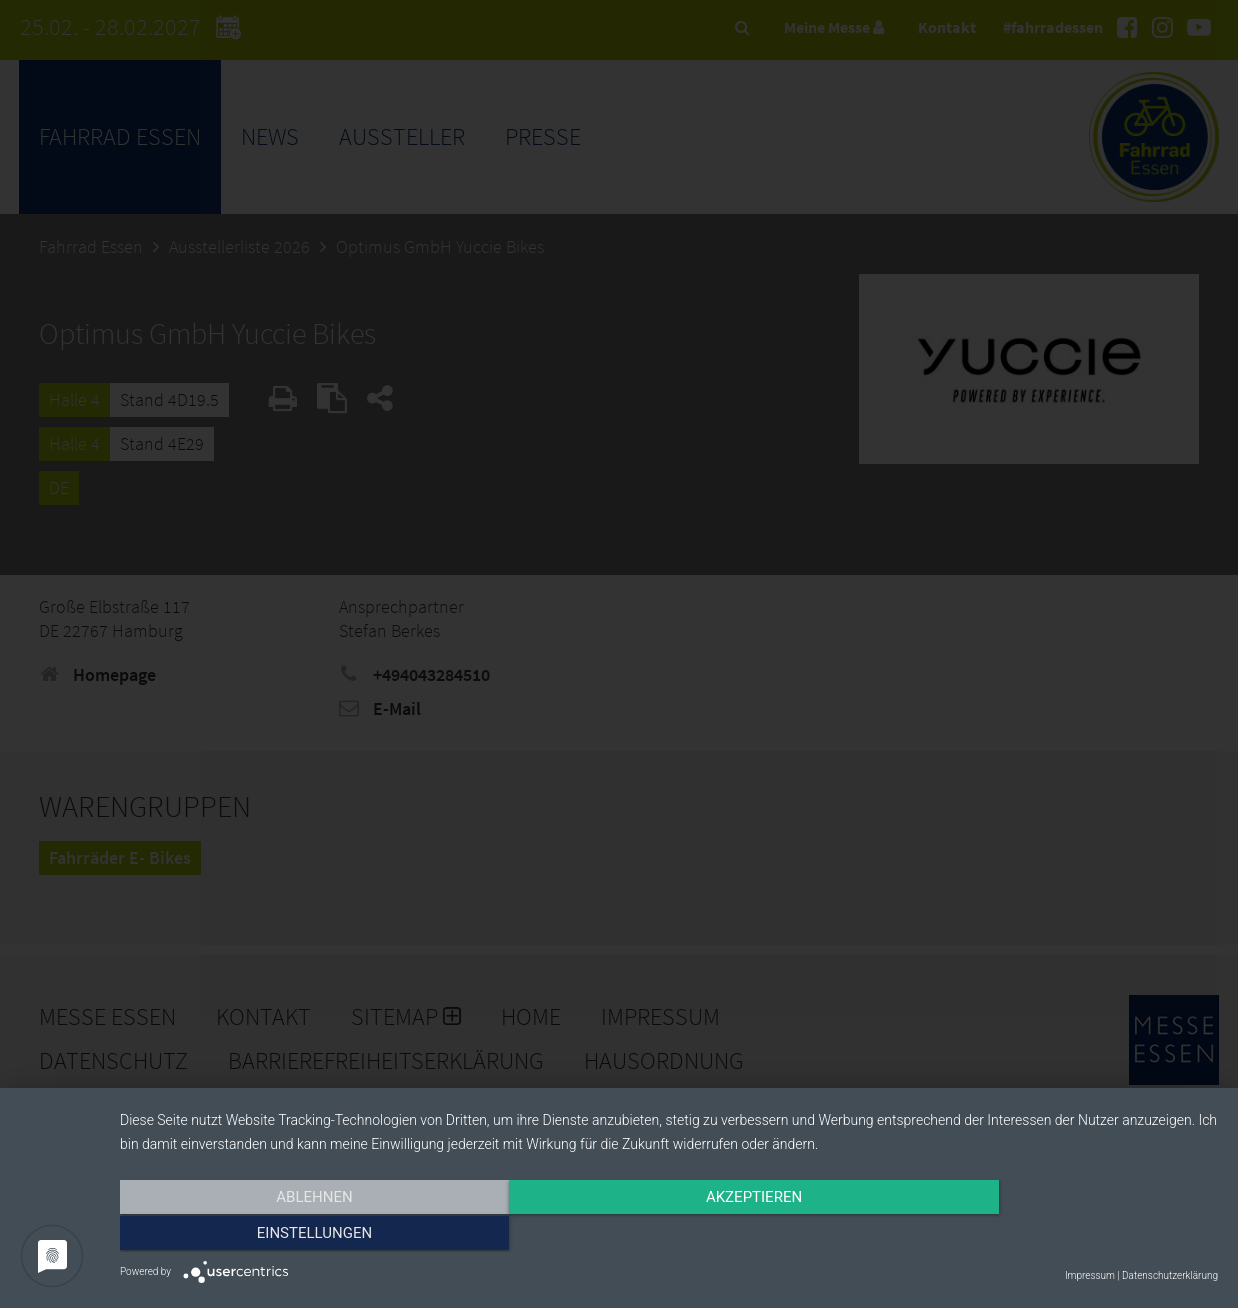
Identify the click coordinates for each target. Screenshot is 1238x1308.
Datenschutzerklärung (1170, 1275)
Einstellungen (1053, 1235)
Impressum (1090, 1275)
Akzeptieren (669, 1235)
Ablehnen (285, 1235)
